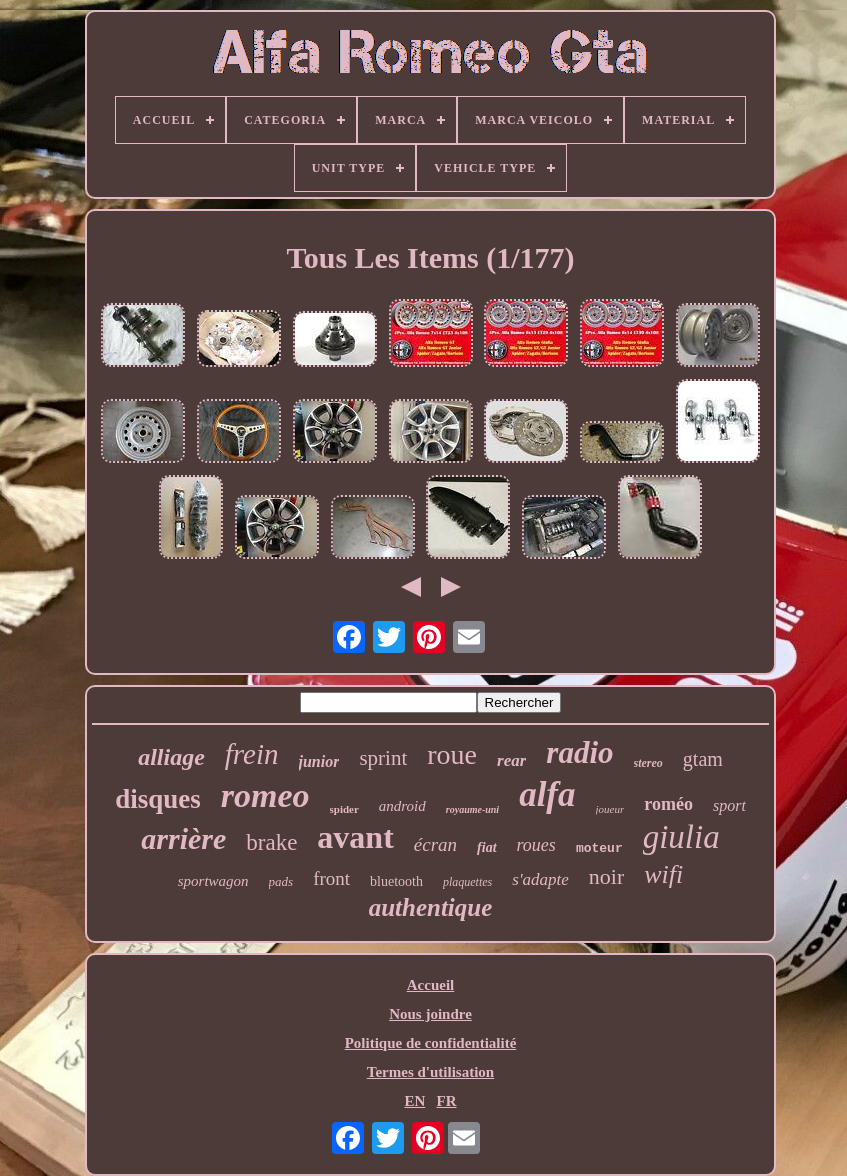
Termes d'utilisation (430, 1072)
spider (344, 809)
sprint (383, 758)
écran (435, 844)
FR (447, 1101)
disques (158, 799)
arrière (183, 838)
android (402, 806)
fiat (486, 847)
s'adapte (540, 879)
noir (606, 876)
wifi (663, 874)
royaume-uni (472, 809)
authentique (431, 907)
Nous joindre (430, 1014)
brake (271, 842)
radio (579, 752)
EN (414, 1101)
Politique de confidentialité (431, 1043)
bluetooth (396, 881)
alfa (547, 794)
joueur (610, 809)
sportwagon (213, 881)
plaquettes (467, 882)
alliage (171, 757)
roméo (668, 804)
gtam (703, 759)
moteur (599, 848)
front (331, 878)
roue (452, 754)
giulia (681, 837)
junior (319, 761)
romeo (265, 795)
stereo (648, 763)
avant (355, 837)
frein (252, 754)
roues (536, 845)
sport (729, 805)
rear (511, 760)
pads (281, 881)
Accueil (430, 985)
